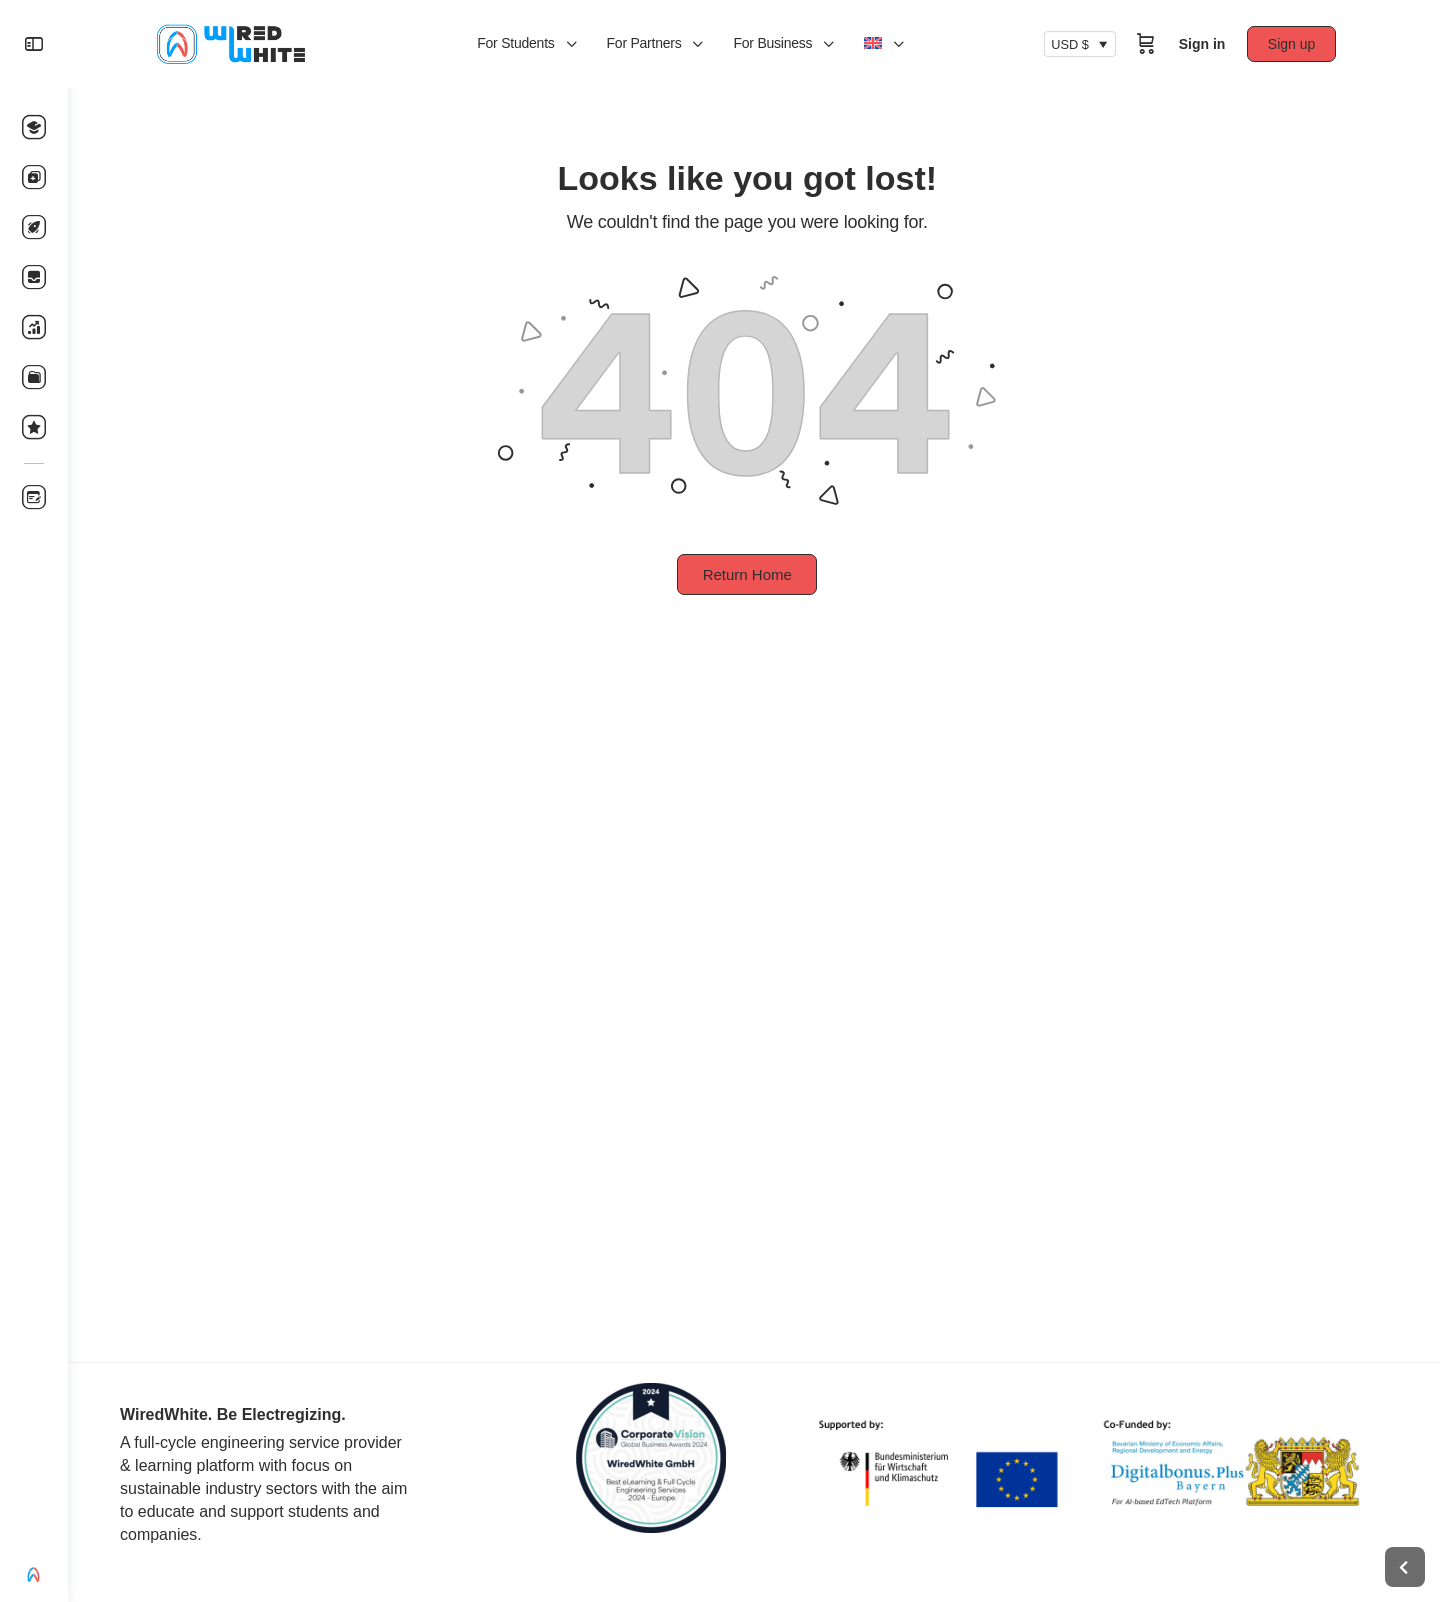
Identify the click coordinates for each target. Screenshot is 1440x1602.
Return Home (753, 574)
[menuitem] (889, 44)
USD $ (1078, 44)
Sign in (1209, 44)
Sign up (1299, 44)
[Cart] (1153, 44)
